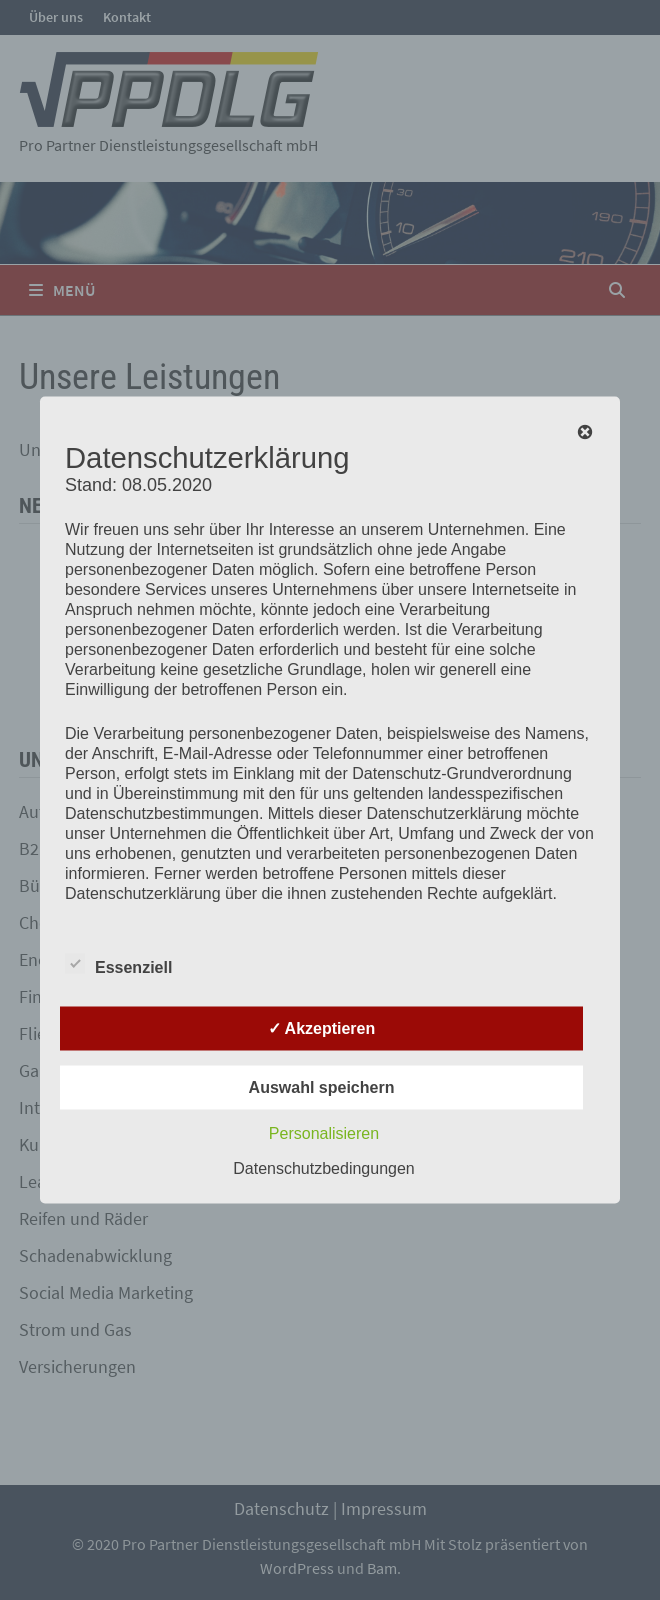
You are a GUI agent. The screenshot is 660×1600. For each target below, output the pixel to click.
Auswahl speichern (322, 1087)
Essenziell (118, 964)
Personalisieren (324, 1133)
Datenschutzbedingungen (323, 1168)
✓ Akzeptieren (322, 1028)
